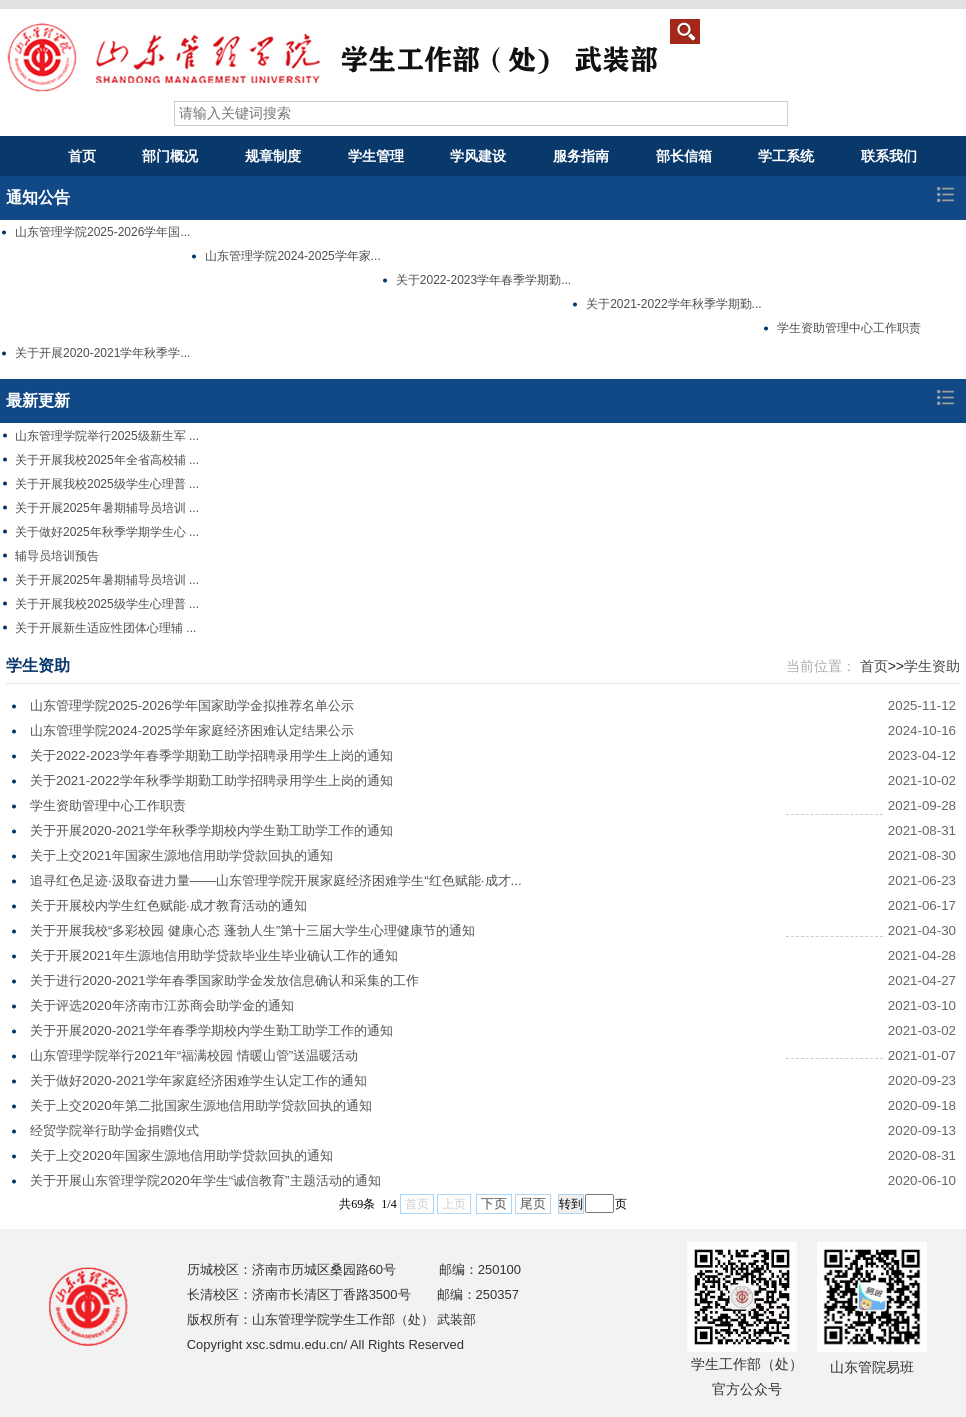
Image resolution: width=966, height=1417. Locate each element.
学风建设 (478, 156)
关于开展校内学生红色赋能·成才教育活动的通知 (168, 905)
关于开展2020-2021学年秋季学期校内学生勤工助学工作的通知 (211, 830)
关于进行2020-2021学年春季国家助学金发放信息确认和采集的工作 (224, 980)
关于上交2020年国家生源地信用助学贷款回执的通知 (181, 1155)
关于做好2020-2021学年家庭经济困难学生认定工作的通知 (198, 1080)
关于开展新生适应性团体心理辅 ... (105, 628)
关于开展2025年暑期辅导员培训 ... (107, 508)
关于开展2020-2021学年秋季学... (102, 353)
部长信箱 (684, 156)
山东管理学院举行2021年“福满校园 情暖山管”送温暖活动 (194, 1055)
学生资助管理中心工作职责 (849, 328)
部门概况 (170, 156)
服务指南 (581, 156)
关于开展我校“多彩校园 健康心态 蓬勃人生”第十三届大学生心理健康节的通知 (252, 930)
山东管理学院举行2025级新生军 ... (107, 436)
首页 (82, 156)
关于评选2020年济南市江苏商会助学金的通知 (162, 1005)
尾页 (533, 1203)
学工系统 (786, 156)
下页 (494, 1203)
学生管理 (376, 156)
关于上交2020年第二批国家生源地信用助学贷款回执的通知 (201, 1105)
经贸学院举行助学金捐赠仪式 (114, 1130)
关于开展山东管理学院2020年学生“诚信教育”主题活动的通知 (205, 1180)
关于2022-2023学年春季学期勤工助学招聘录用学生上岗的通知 (211, 755)
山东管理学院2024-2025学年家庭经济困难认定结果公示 (192, 730)
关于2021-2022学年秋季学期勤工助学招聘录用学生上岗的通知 (211, 780)
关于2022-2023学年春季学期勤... (483, 280)
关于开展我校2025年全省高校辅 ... (107, 460)
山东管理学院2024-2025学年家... (292, 256)
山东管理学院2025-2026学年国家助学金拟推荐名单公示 (192, 705)
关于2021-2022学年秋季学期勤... (673, 304)
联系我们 (889, 156)
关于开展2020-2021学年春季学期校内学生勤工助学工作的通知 (211, 1030)
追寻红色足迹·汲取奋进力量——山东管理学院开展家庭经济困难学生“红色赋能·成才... (276, 880)
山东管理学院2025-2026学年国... (102, 232)
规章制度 (273, 156)
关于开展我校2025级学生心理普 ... (107, 484)
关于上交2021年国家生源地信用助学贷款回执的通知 (181, 855)
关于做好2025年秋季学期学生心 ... (107, 532)
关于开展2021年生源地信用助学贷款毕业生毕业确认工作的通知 (214, 955)
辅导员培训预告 (57, 556)
